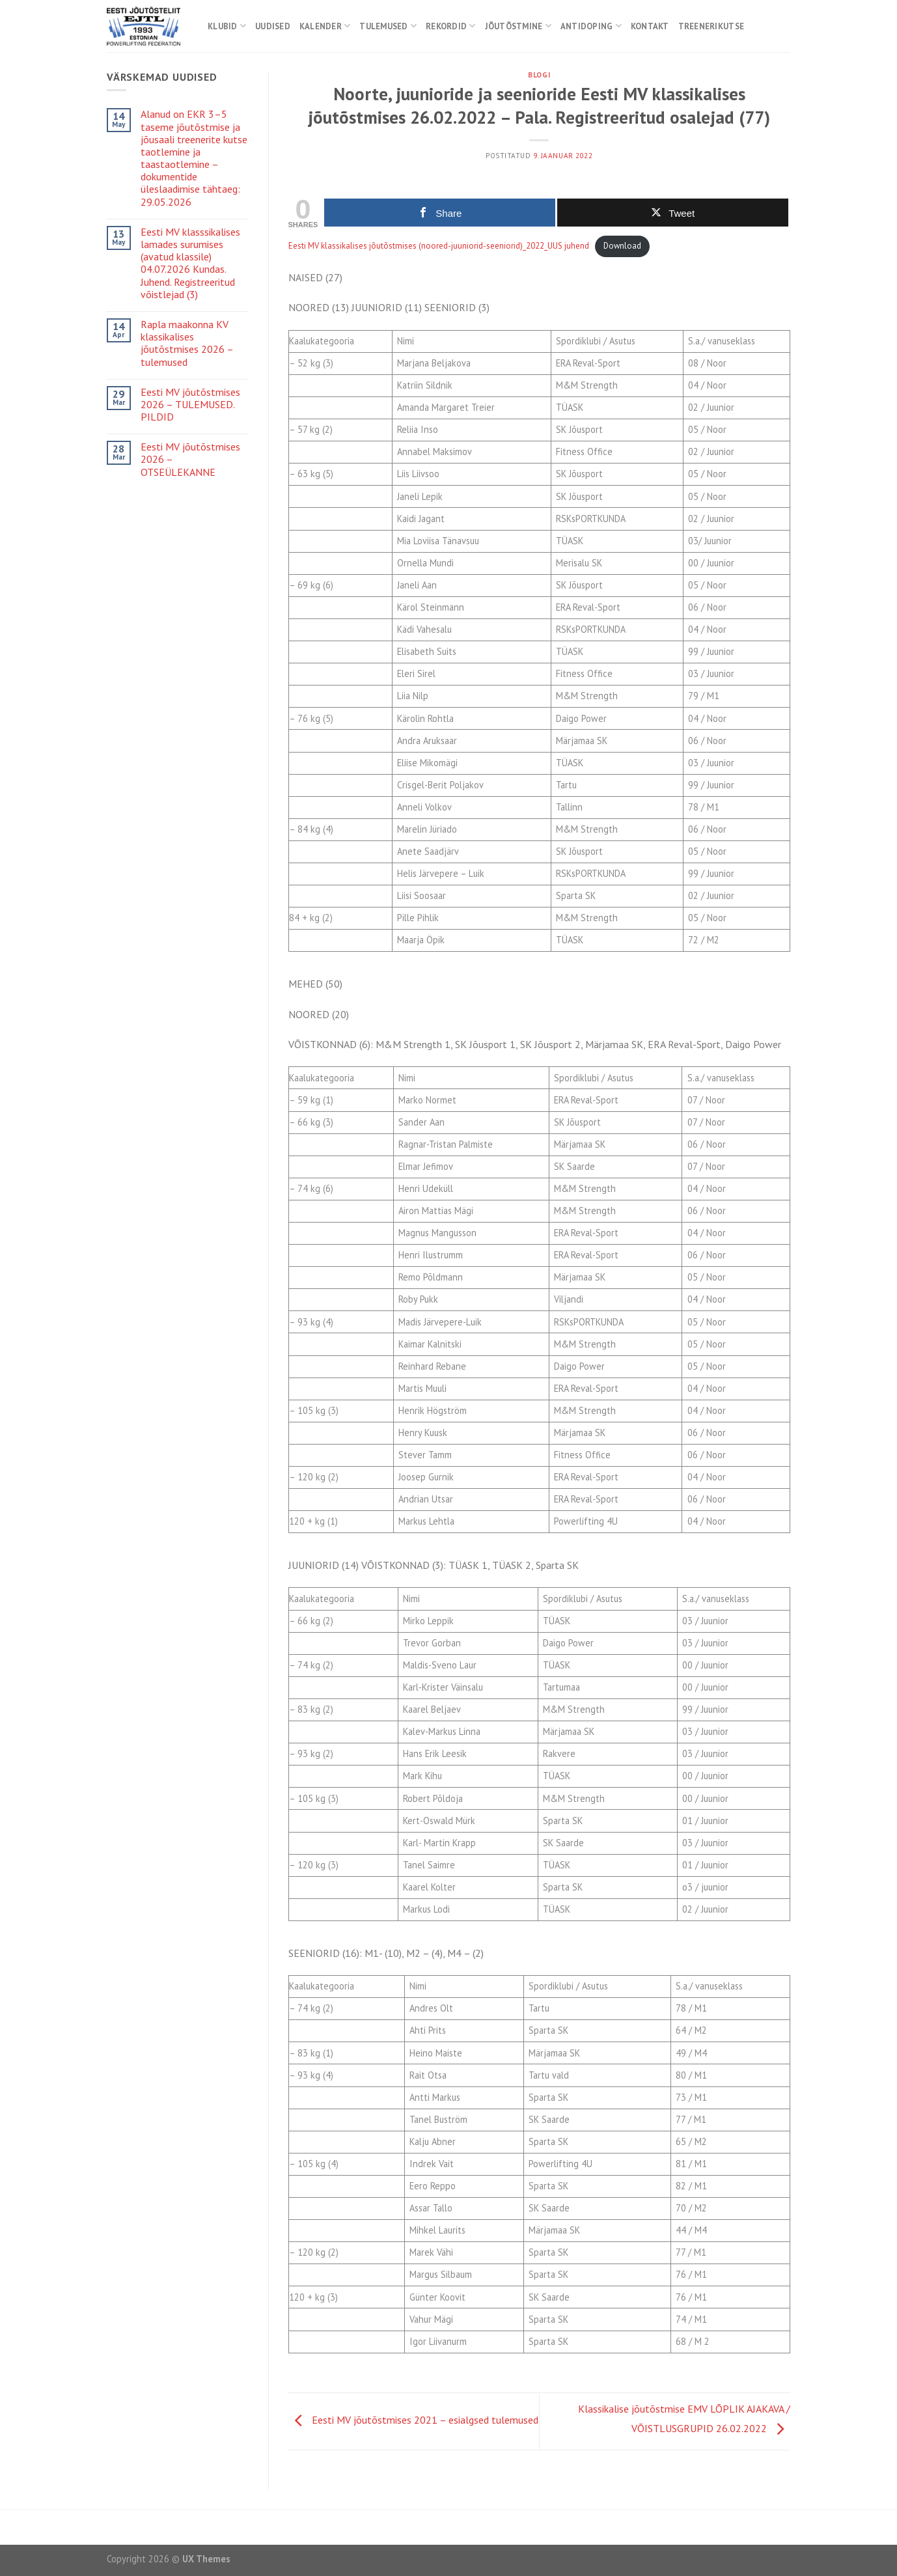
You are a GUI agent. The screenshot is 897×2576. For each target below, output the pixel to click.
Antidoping (591, 26)
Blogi (539, 74)
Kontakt (650, 26)
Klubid (227, 26)
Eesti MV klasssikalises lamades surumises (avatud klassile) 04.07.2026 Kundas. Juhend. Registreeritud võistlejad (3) (190, 263)
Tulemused (388, 26)
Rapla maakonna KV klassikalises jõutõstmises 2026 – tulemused (187, 343)
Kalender (325, 26)
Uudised (272, 26)
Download (622, 245)
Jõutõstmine (518, 26)
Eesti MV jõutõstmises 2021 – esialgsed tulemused (413, 2420)
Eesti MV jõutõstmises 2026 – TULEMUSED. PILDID (190, 404)
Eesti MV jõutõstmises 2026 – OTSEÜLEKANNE (190, 459)
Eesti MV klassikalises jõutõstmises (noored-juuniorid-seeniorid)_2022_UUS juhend (438, 245)
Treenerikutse (711, 26)
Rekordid (451, 26)
